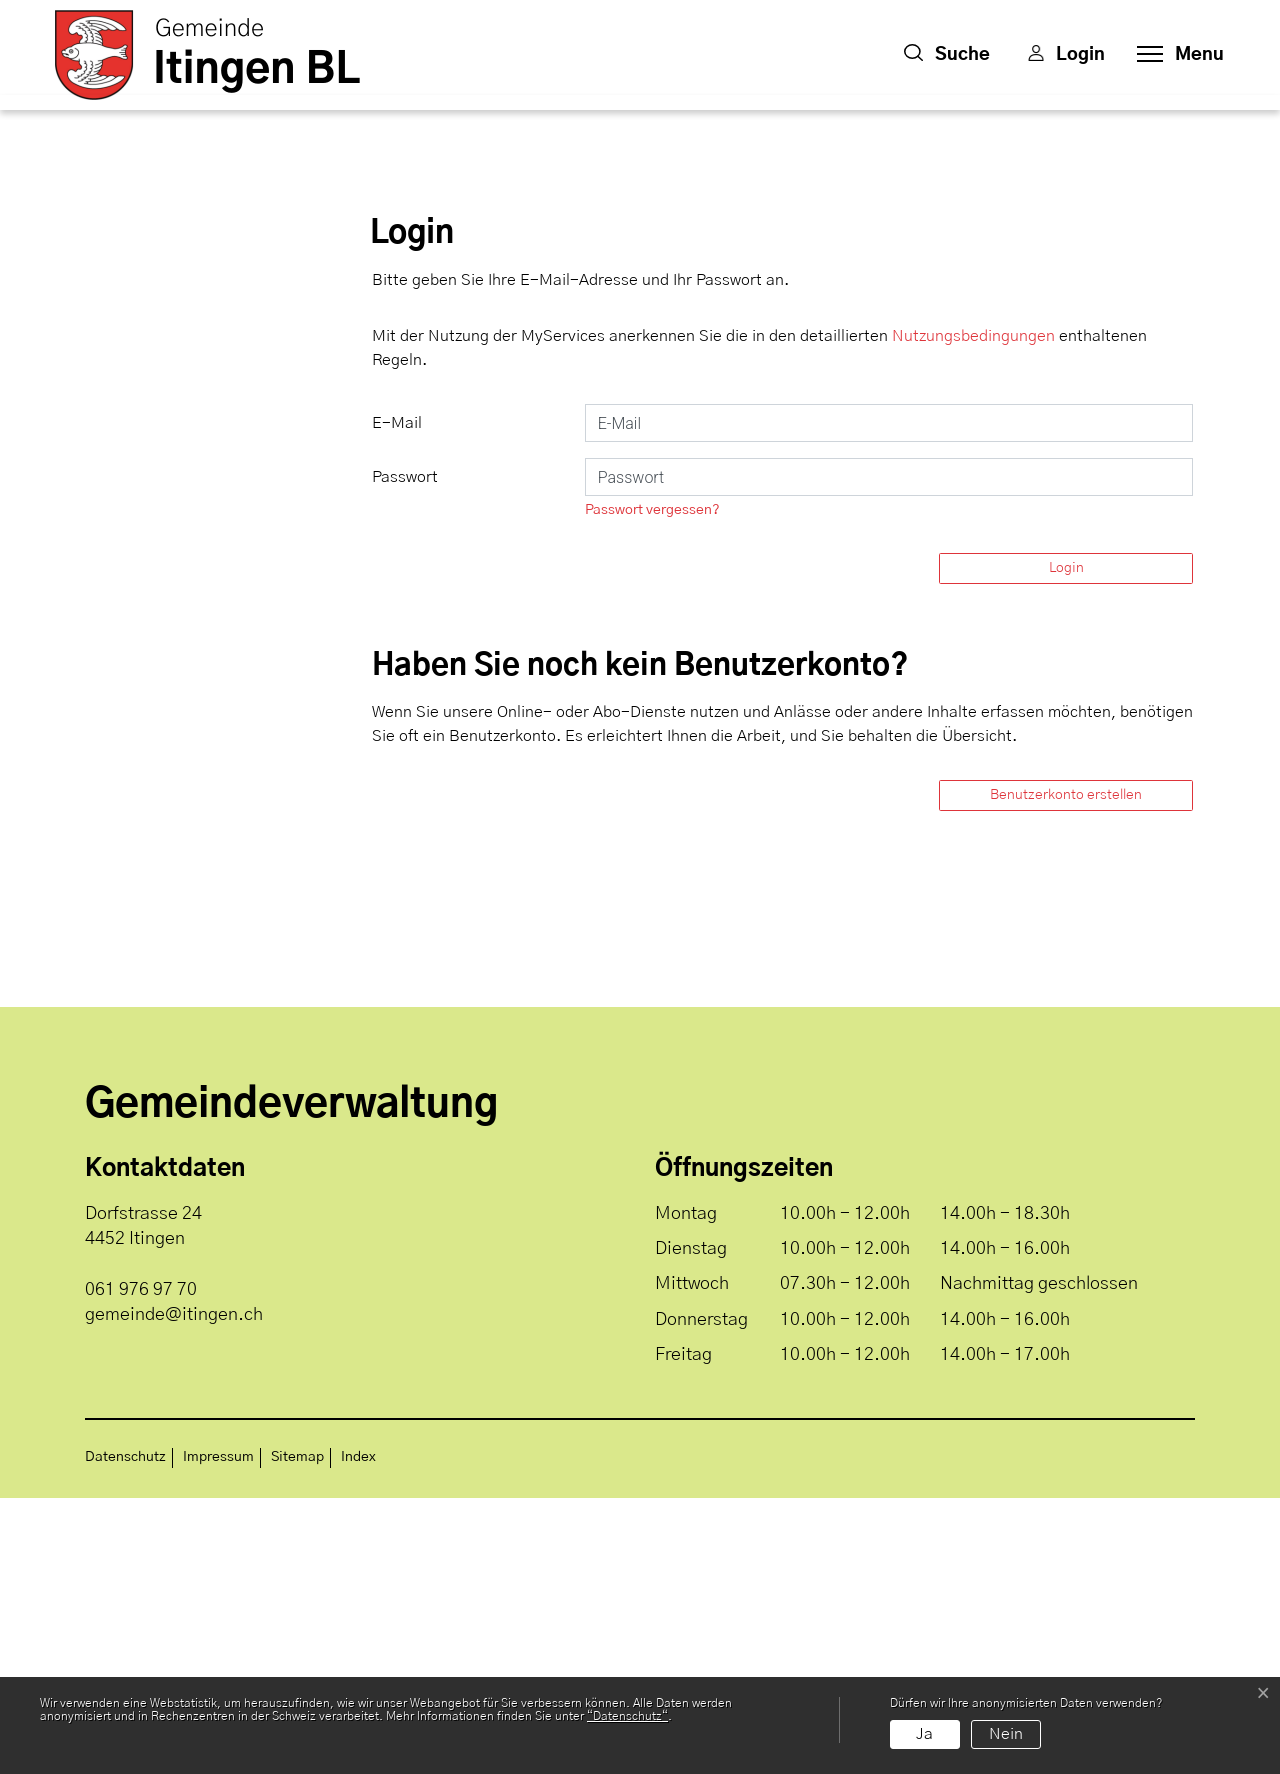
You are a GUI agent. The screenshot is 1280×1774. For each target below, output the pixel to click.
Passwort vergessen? (652, 786)
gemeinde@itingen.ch (174, 1591)
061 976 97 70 (141, 1566)
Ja (924, 1734)
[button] (947, 55)
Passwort (405, 753)
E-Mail (397, 699)
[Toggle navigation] (1174, 55)
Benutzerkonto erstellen (1066, 1071)
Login (1066, 844)
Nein (1006, 1734)
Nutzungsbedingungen (973, 612)
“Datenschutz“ (627, 1716)
